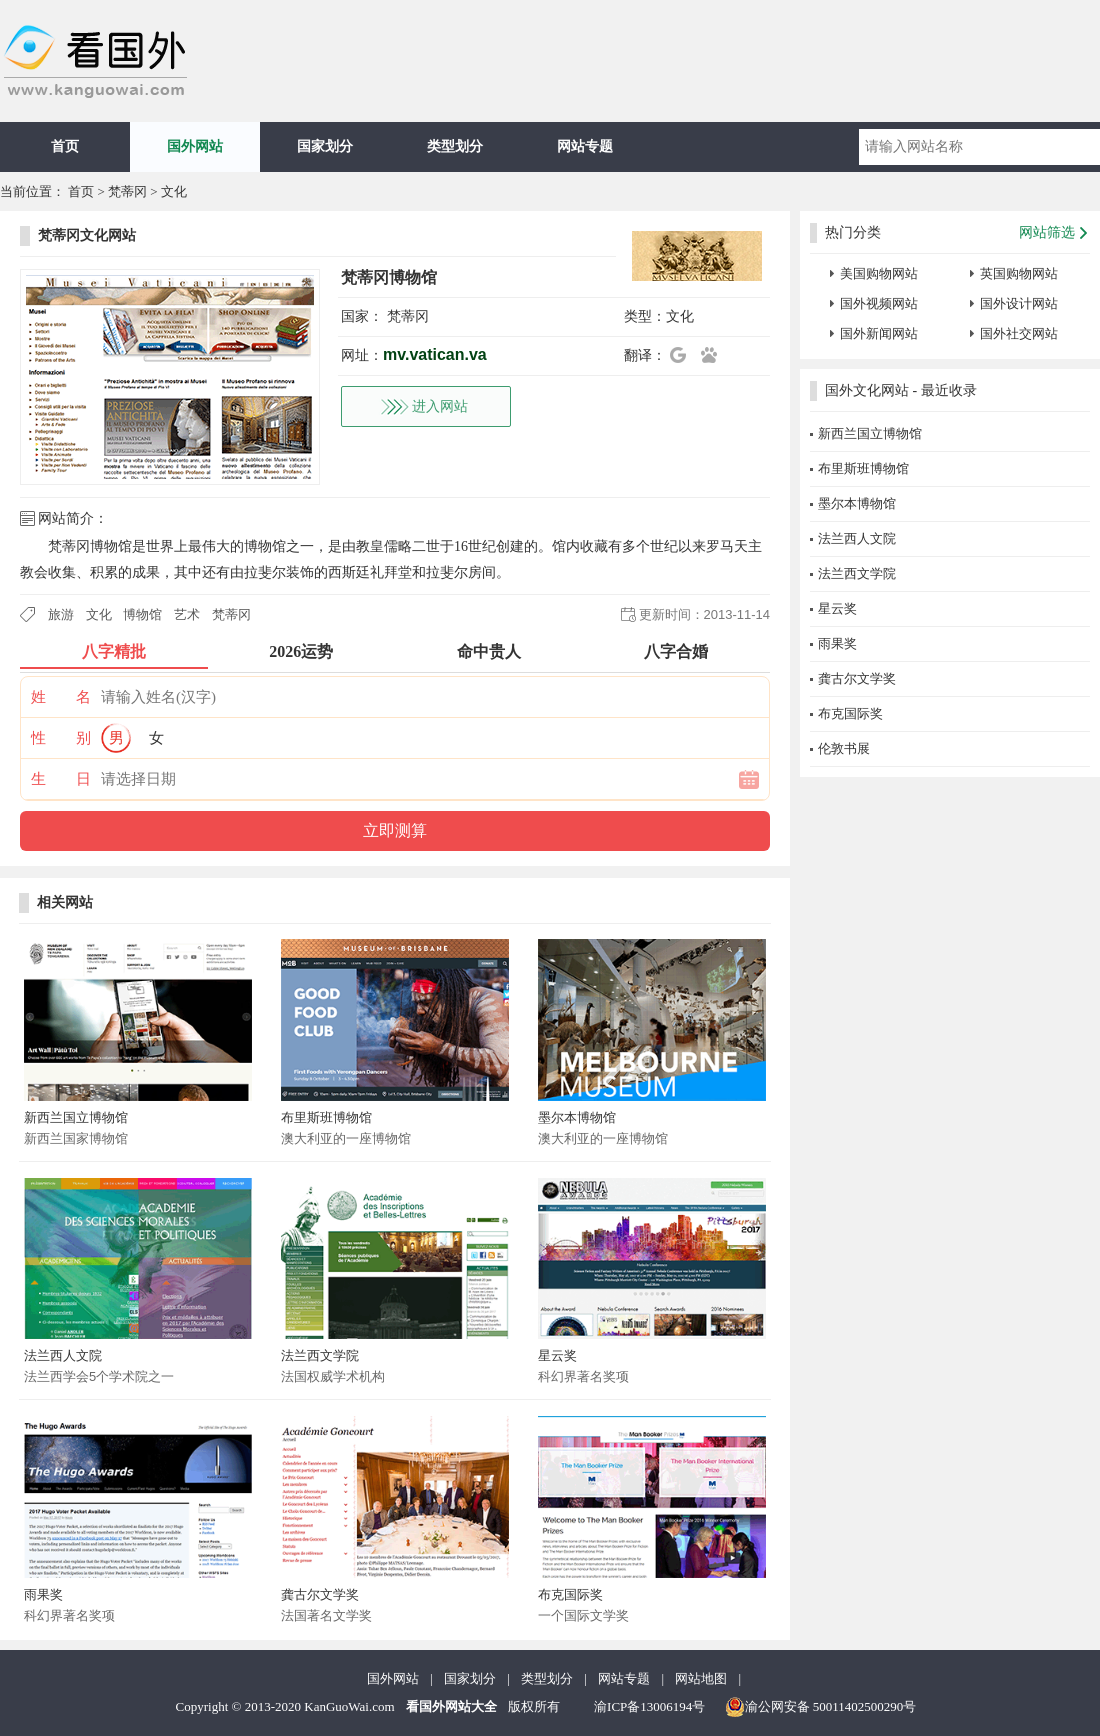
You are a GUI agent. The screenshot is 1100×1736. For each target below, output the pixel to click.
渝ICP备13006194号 (649, 1706)
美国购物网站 (879, 273)
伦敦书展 (844, 748)
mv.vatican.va (435, 354)
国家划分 (325, 146)
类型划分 (455, 146)
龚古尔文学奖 (320, 1594)
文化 (174, 191)
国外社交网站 (1019, 333)
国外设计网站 (1019, 303)
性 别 (61, 738)
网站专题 (585, 146)
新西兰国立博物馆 (76, 1117)
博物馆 (142, 614)
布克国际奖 (570, 1594)
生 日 (61, 779)
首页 (65, 146)
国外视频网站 (879, 303)
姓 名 (61, 697)
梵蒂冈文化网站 (87, 235)
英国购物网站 (1019, 273)
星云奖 (557, 1355)
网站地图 (701, 1678)
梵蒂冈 (127, 191)
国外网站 (195, 146)
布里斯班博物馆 (326, 1117)
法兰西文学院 (320, 1355)
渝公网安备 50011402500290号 (821, 1707)
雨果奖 (43, 1594)
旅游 (61, 614)
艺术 (187, 614)
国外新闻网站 (879, 333)
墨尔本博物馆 (577, 1117)
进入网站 (440, 406)
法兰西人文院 (63, 1355)
